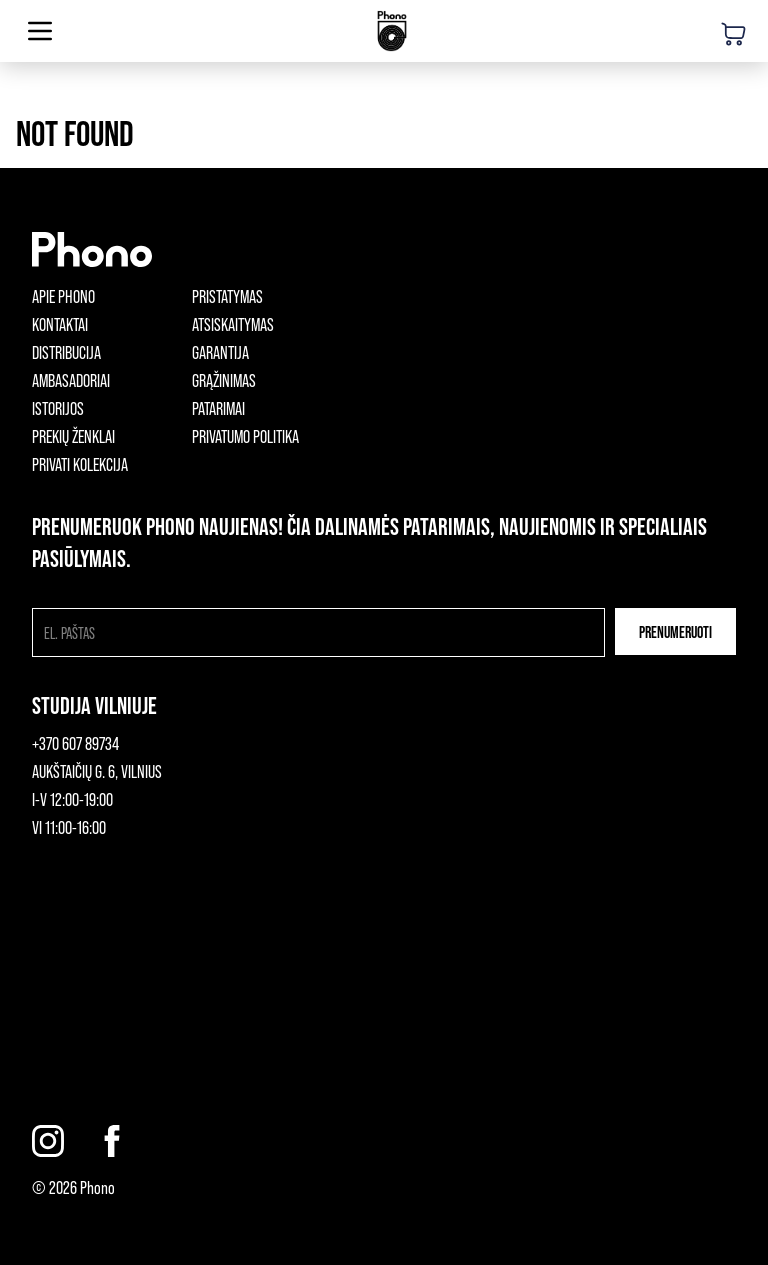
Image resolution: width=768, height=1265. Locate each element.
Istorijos (58, 408)
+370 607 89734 (75, 743)
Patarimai (218, 408)
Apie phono (63, 296)
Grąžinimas (224, 380)
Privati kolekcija (80, 464)
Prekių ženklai (73, 436)
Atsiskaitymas (233, 324)
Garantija (220, 352)
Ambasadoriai (71, 380)
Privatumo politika (245, 436)
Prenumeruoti (675, 631)
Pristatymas (227, 296)
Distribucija (66, 352)
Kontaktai (60, 324)
